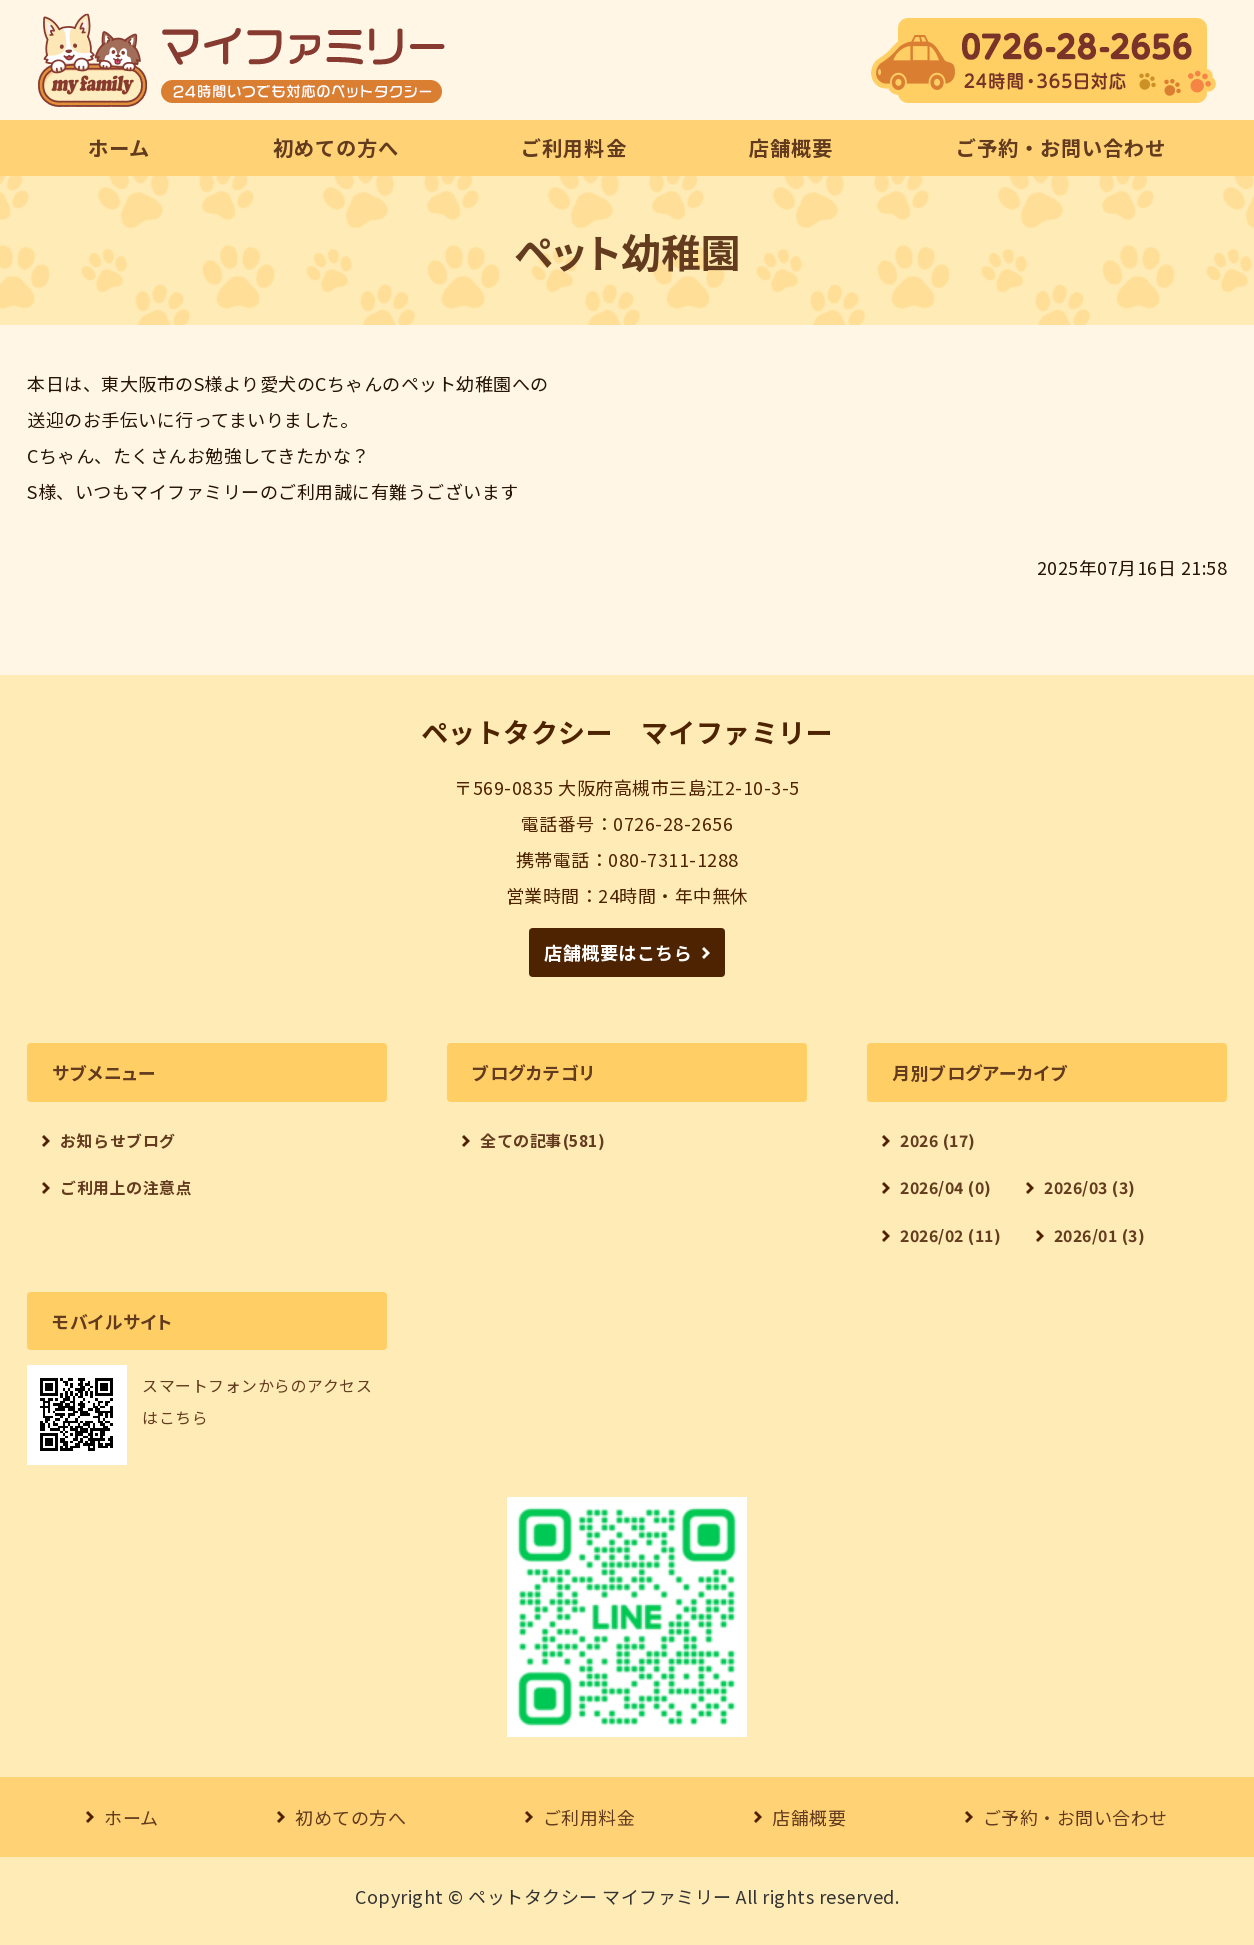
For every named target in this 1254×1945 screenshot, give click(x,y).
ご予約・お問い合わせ (1061, 147)
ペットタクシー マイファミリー (600, 1896)
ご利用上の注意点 (126, 1187)
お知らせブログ (118, 1140)
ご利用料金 (573, 147)
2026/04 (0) (946, 1187)
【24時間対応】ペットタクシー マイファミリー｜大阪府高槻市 (241, 60)
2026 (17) (938, 1140)
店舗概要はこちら (618, 952)
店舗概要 (791, 147)
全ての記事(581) (542, 1140)
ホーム (119, 147)
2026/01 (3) (1100, 1235)
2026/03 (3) (1090, 1187)
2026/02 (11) (950, 1235)
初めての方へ (336, 147)
